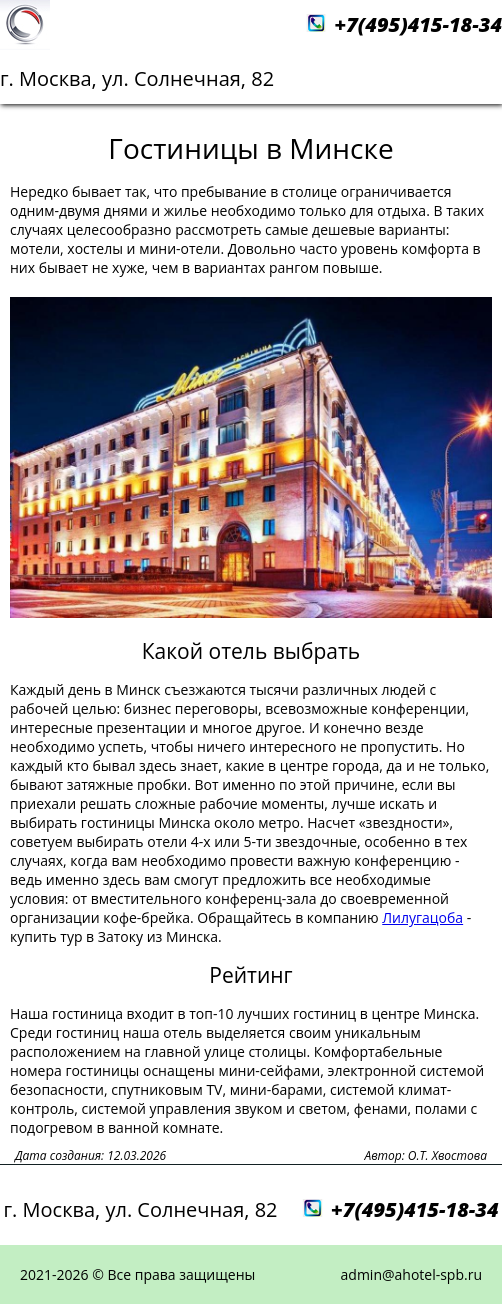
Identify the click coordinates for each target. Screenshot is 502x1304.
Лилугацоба (422, 917)
